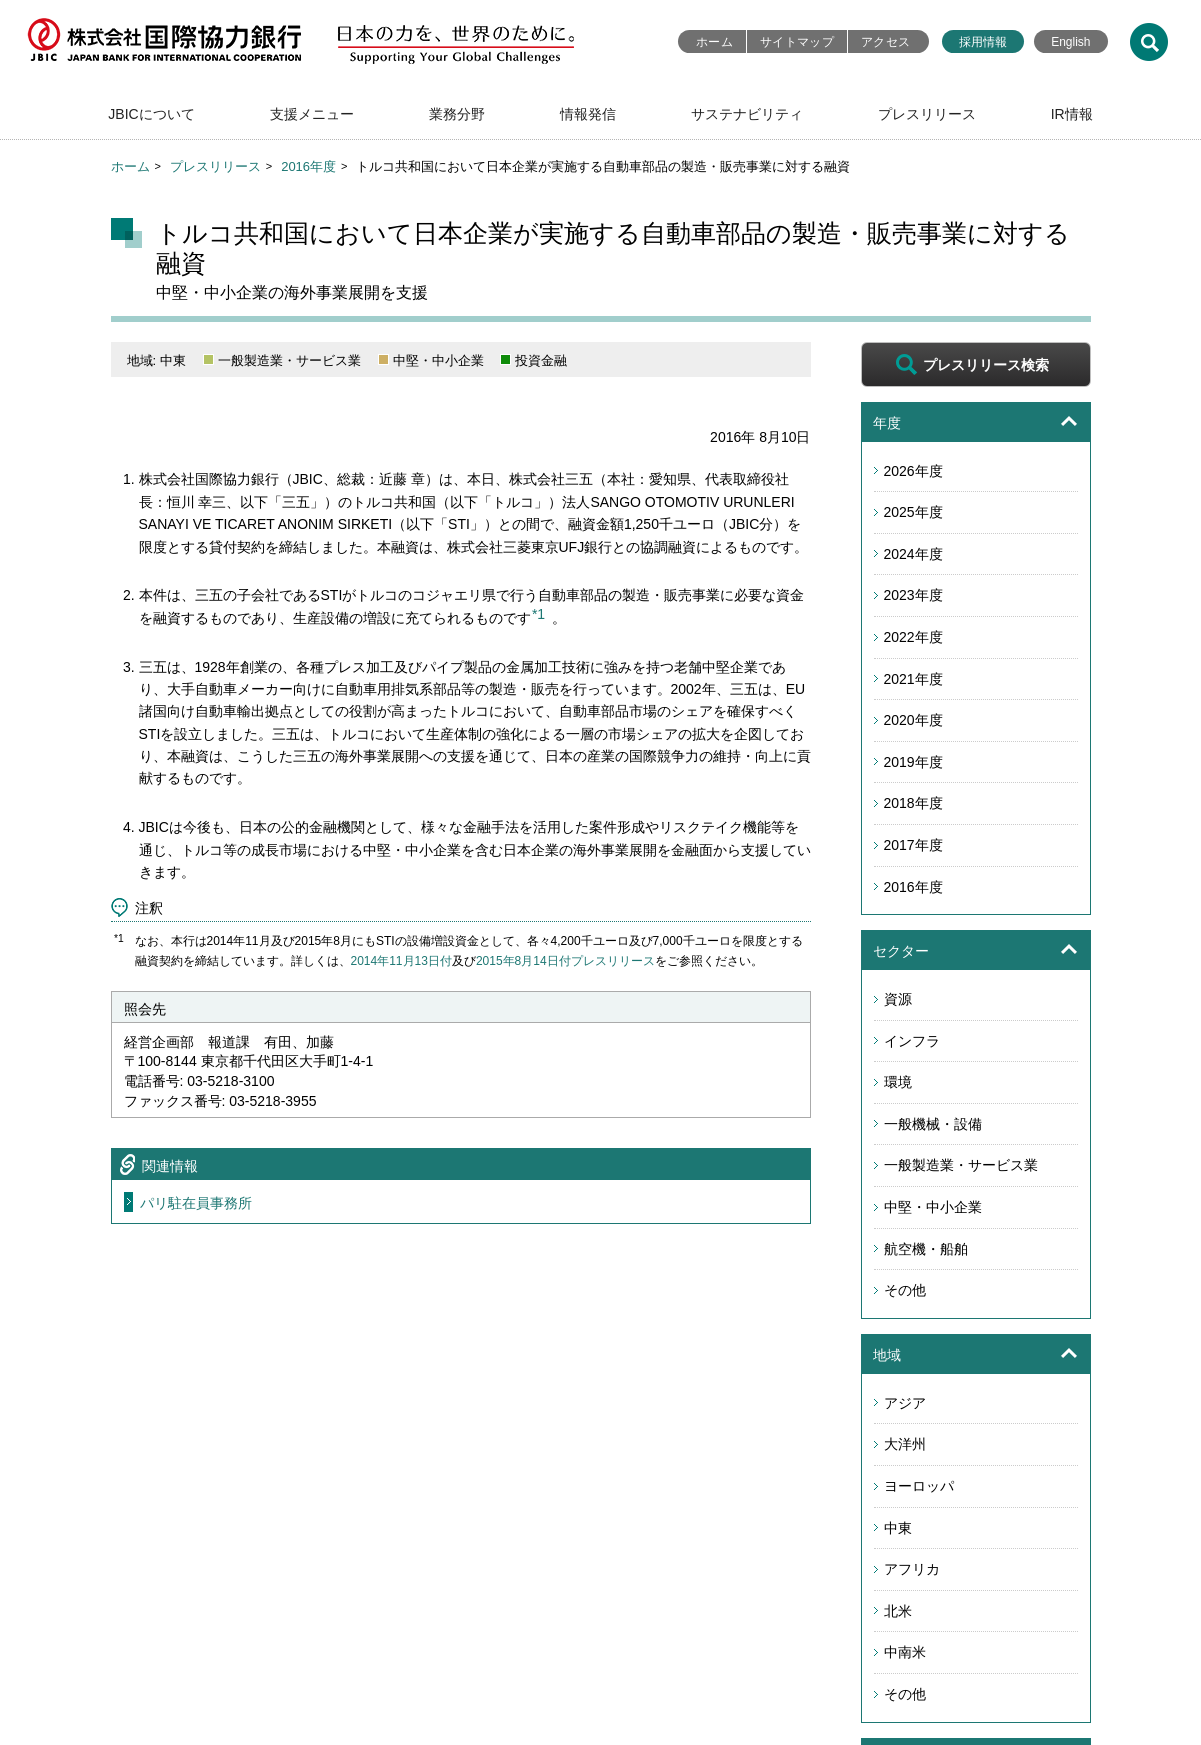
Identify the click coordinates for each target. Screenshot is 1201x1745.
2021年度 (913, 679)
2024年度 (913, 554)
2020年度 (913, 720)
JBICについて (151, 114)
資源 (898, 999)
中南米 (905, 1652)
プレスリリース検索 (986, 365)
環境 (898, 1082)
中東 (898, 1528)
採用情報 (983, 42)
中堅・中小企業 (933, 1207)
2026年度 (913, 471)
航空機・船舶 (926, 1249)
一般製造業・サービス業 (961, 1165)
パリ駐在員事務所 (196, 1203)
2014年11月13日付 (401, 961)
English (1070, 42)
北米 (898, 1611)
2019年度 (913, 762)
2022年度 (913, 637)
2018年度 (913, 803)
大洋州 (905, 1444)
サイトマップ (797, 42)
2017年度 (913, 845)
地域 (887, 1355)
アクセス (885, 42)
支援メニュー (312, 114)
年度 (887, 423)
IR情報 (1072, 114)
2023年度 (913, 595)
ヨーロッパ (919, 1486)
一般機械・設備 (933, 1124)
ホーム (714, 42)
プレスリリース (927, 114)
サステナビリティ (747, 114)
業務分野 (457, 114)
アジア (905, 1403)
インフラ (912, 1041)
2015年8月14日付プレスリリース (565, 961)
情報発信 (588, 114)
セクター (901, 951)
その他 (905, 1290)
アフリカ (912, 1569)
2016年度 (308, 166)
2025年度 (913, 512)
